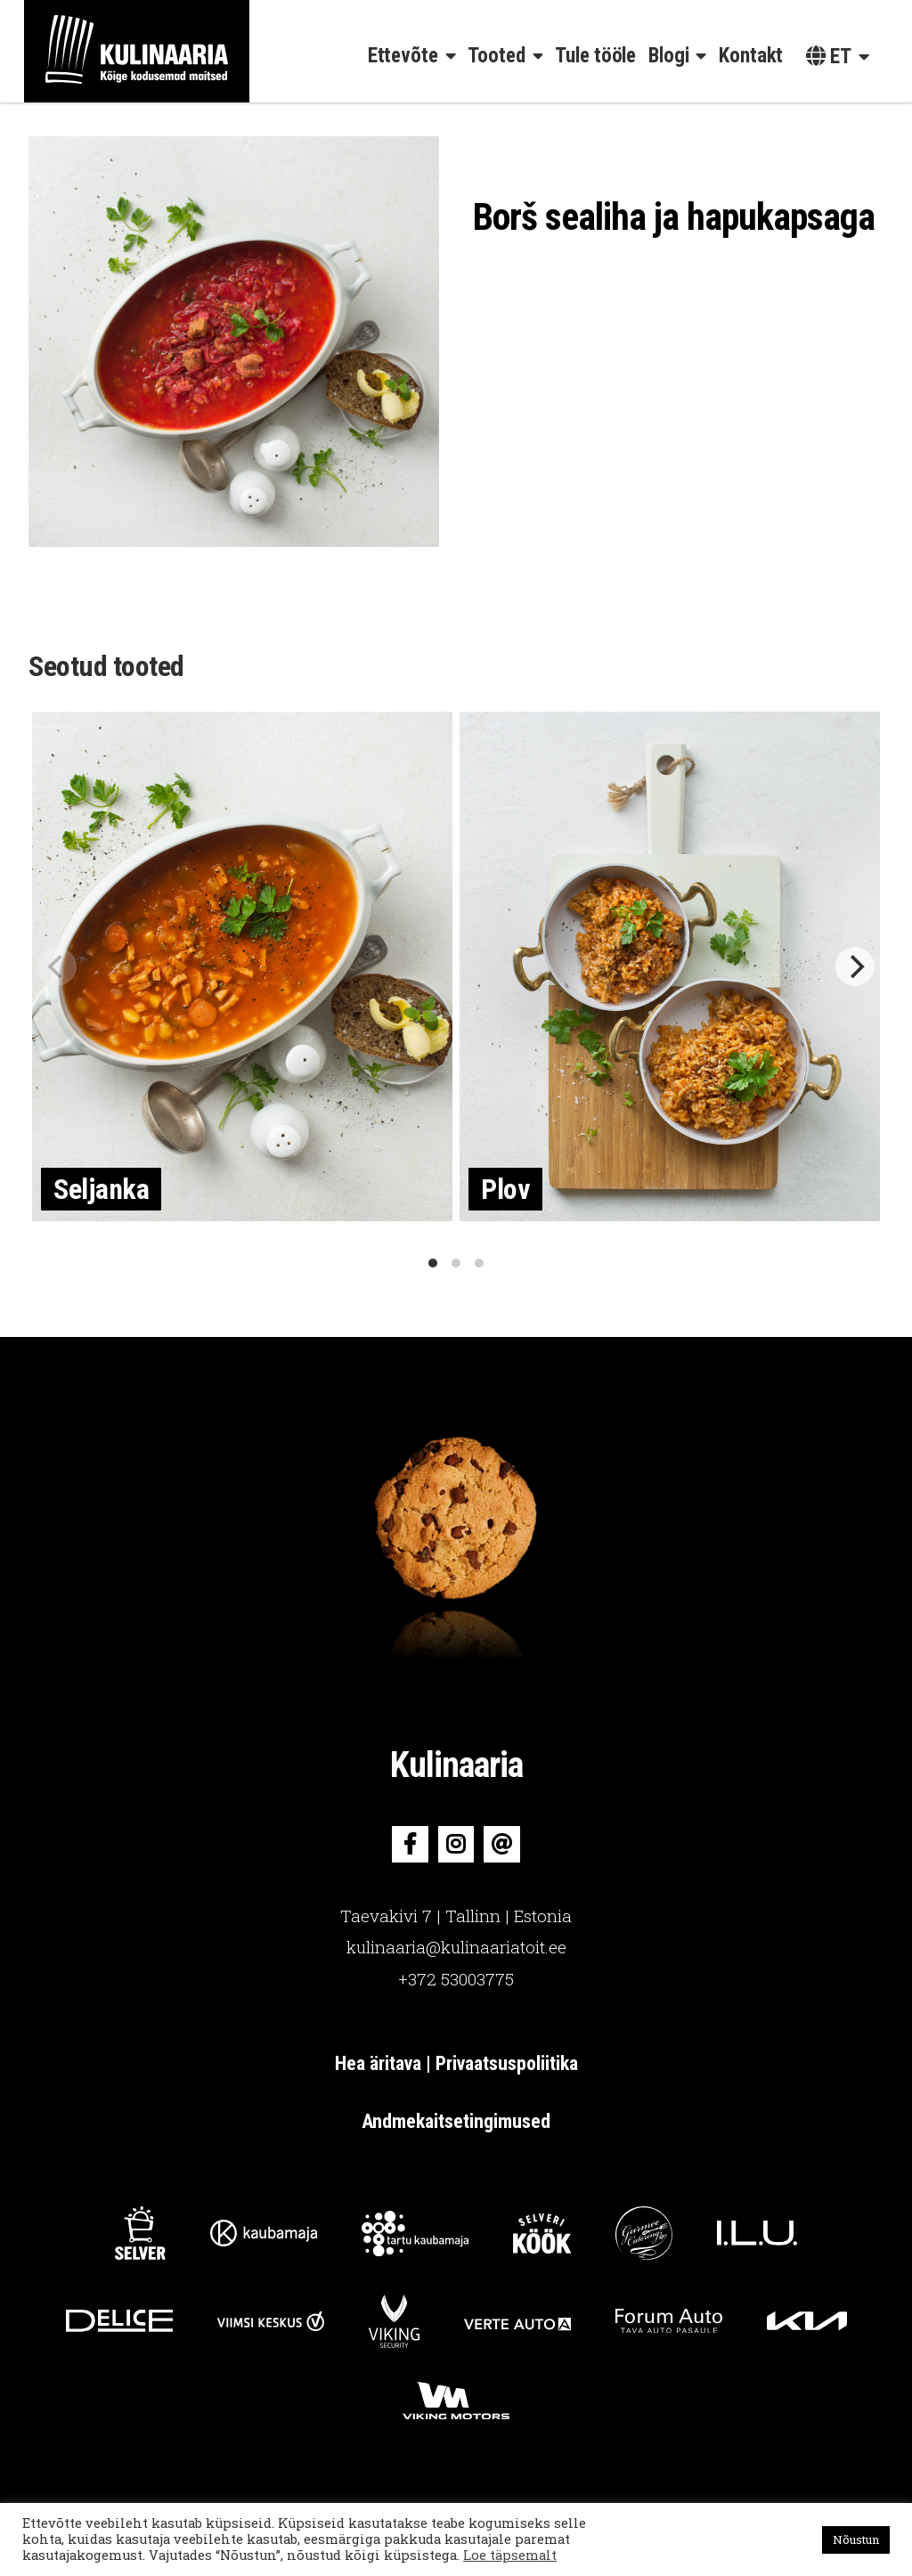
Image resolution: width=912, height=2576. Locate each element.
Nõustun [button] (856, 2539)
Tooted (496, 56)
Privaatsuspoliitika (507, 2063)
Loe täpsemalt (510, 2555)
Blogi (668, 56)
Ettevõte (403, 56)
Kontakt (751, 56)
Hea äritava (380, 2063)
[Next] (855, 966)
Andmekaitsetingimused (456, 2121)
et (828, 57)
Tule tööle (595, 56)
